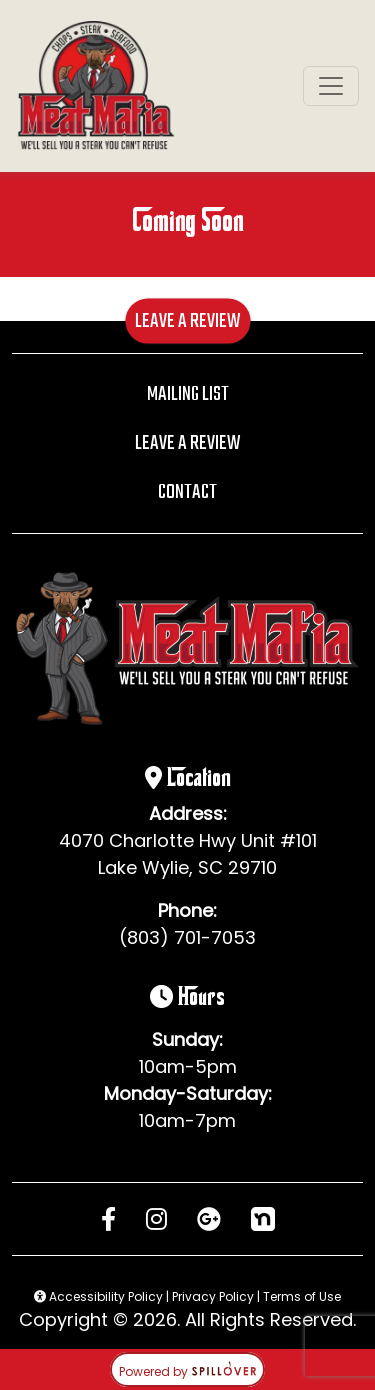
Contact (187, 492)
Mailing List (188, 394)
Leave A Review (187, 320)
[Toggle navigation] (331, 86)
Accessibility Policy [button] (98, 1296)
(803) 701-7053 (187, 937)
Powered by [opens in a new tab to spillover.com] (187, 1371)
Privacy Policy (213, 1296)
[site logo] (96, 86)
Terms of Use (302, 1296)
